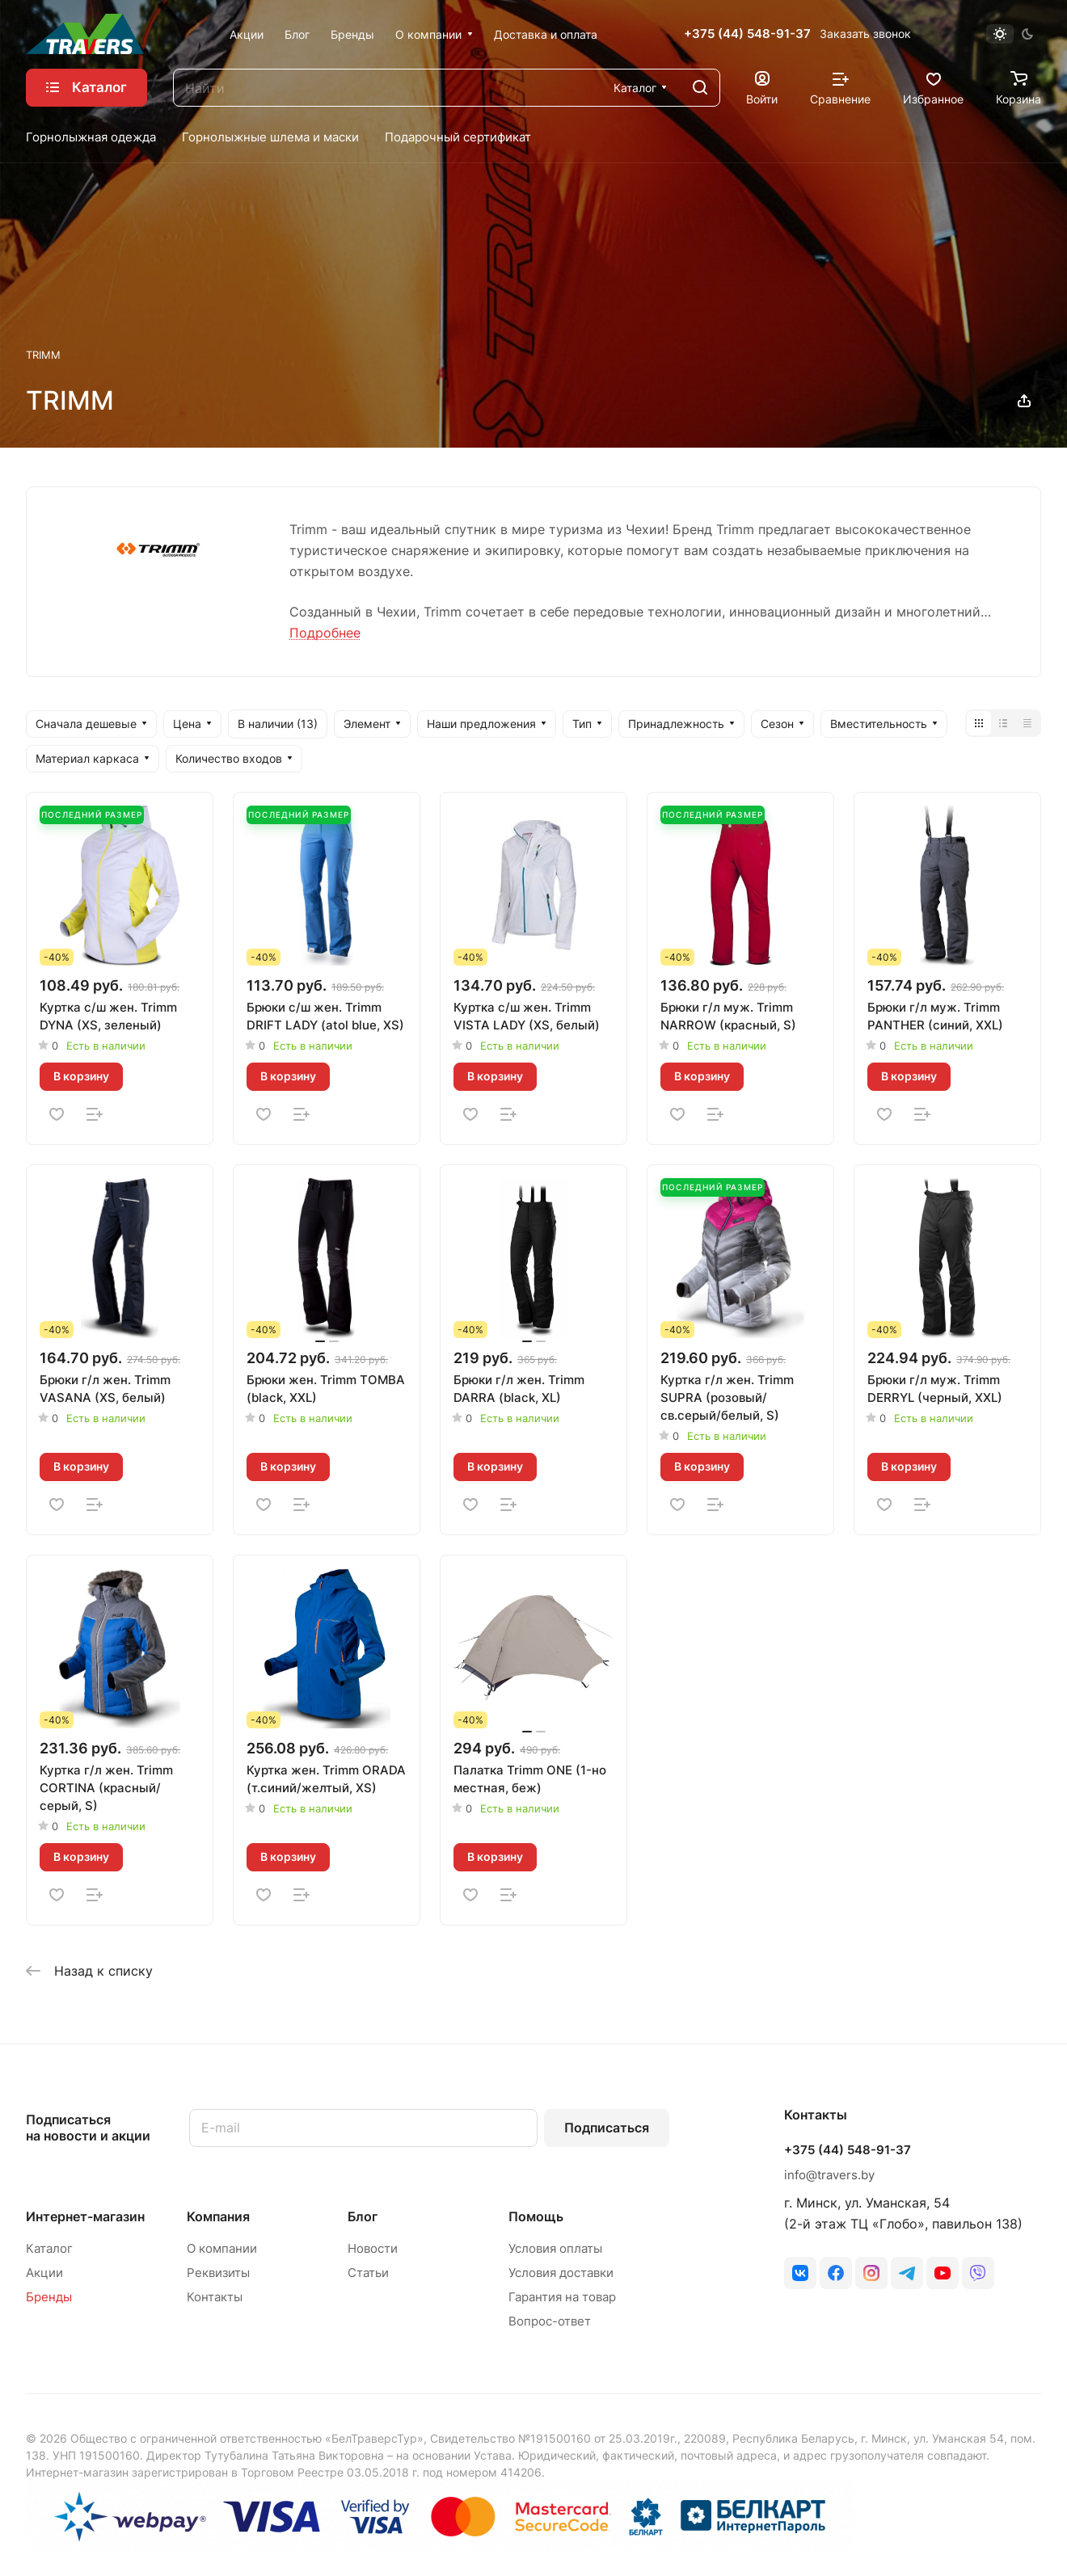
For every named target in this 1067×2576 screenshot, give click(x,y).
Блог (362, 2216)
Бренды (49, 2297)
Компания (218, 2216)
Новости (373, 2248)
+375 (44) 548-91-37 (747, 34)
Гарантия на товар (562, 2297)
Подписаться (606, 2127)
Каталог (49, 2248)
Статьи (368, 2272)
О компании (222, 2248)
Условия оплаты (555, 2248)
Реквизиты (218, 2272)
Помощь (535, 2216)
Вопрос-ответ (549, 2321)
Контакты (214, 2297)
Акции (44, 2272)
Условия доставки (561, 2272)
